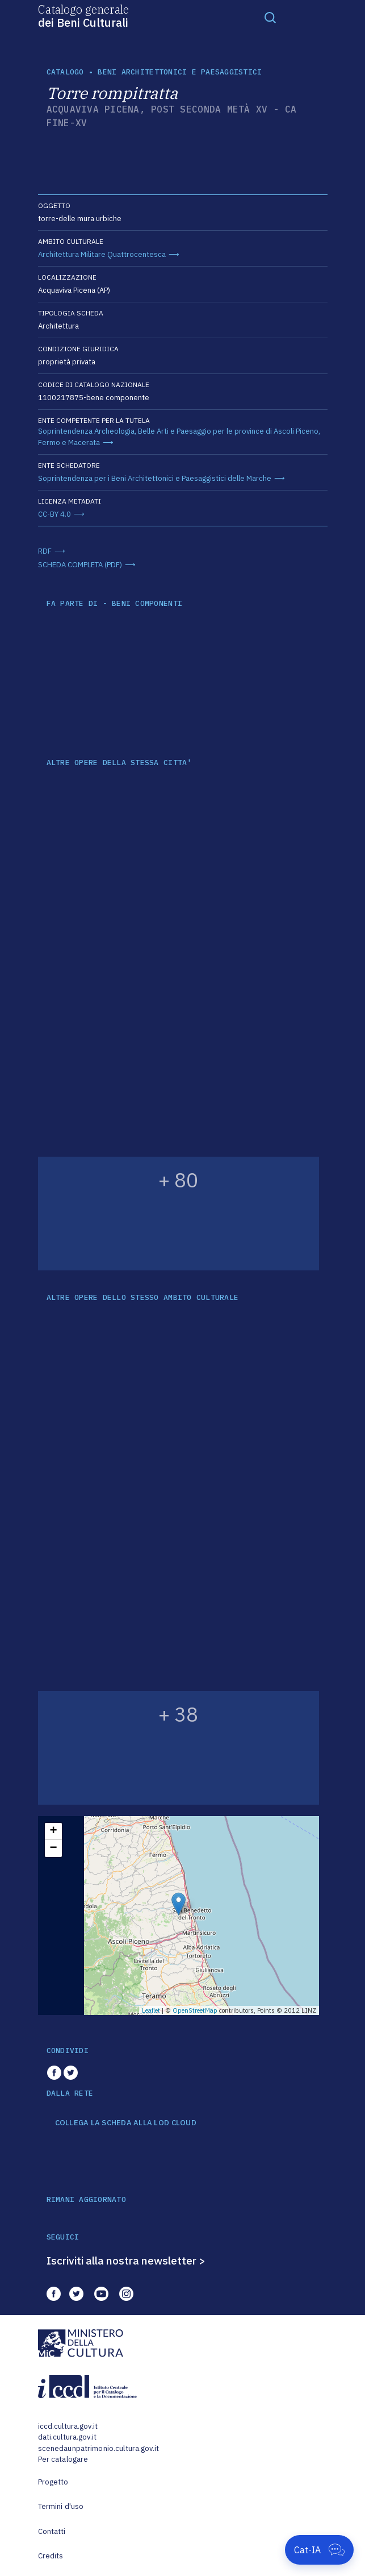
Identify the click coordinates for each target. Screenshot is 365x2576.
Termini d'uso (61, 2506)
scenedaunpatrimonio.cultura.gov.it (98, 2448)
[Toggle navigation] (270, 17)
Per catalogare (63, 2459)
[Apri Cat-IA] (319, 2550)
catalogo (65, 72)
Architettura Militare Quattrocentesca (102, 254)
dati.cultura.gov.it (67, 2437)
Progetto (53, 2482)
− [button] (53, 1848)
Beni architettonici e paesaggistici (180, 72)
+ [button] (53, 1831)
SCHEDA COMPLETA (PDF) (80, 565)
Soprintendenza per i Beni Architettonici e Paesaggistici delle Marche (154, 478)
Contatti (52, 2531)
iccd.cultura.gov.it (68, 2426)
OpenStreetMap (195, 2010)
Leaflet (151, 2010)
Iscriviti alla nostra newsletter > (126, 2260)
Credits (51, 2556)
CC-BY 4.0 (54, 514)
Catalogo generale (83, 15)
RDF (45, 551)
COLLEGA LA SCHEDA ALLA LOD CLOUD (125, 2123)
